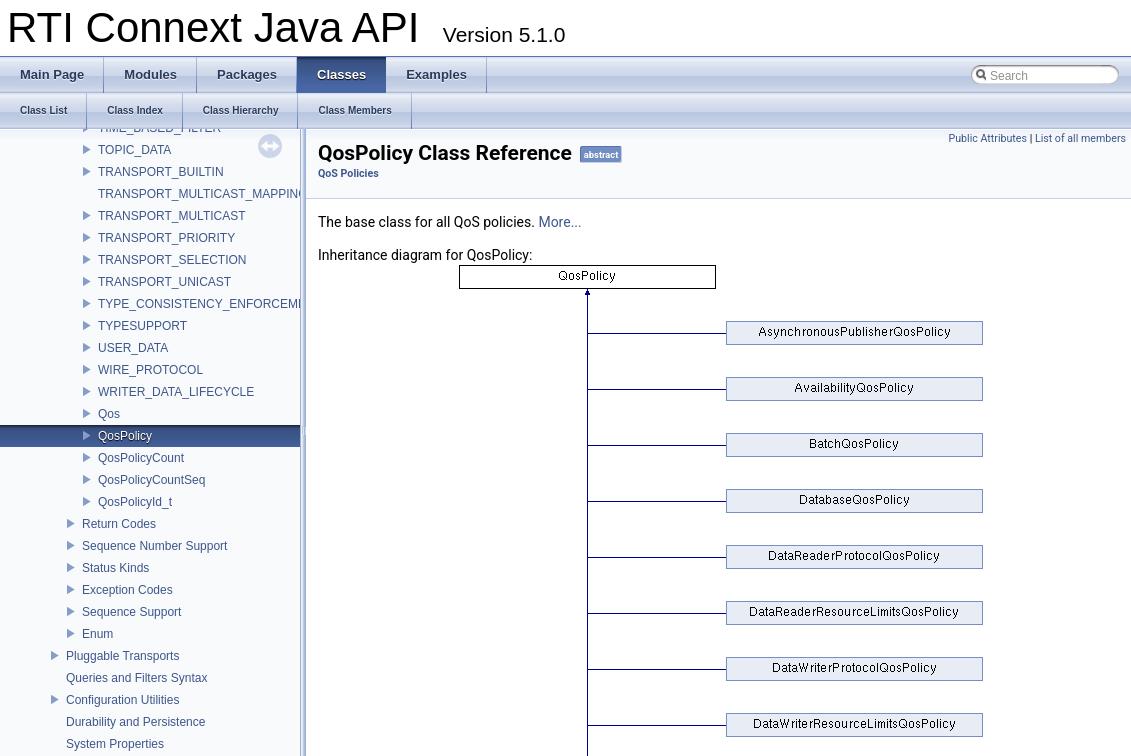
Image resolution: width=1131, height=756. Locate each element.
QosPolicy (125, 436)
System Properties (115, 744)
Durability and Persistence (135, 722)
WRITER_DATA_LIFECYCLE (176, 392)
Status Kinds (115, 568)
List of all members (1080, 138)
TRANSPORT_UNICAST (164, 282)
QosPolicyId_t (135, 502)
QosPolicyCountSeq (151, 480)
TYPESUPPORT (142, 326)
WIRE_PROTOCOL (150, 370)
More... (559, 222)
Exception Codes (127, 590)
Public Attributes (987, 138)
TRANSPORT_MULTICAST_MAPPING (203, 194)
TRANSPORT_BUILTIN (161, 172)
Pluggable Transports (122, 656)
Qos (109, 414)
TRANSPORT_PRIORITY (166, 238)
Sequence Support (131, 612)
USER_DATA (133, 348)
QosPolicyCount (141, 458)
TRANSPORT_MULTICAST (172, 216)
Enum (97, 634)
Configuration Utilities (122, 700)
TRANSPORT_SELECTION (172, 260)
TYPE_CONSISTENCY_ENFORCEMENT (210, 304)
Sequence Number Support (154, 546)
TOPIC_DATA (134, 150)
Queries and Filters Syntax (136, 678)
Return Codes (119, 524)
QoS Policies (348, 173)
